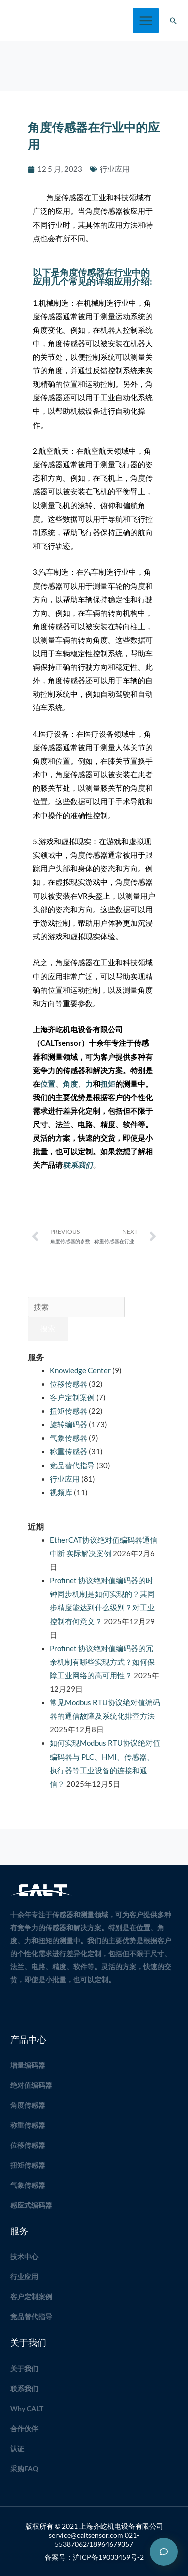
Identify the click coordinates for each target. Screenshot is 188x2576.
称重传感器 (68, 1451)
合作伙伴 (24, 2428)
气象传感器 (68, 1438)
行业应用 (115, 169)
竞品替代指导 (72, 1465)
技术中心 (24, 2256)
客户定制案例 (72, 1397)
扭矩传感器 (68, 1411)
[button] (173, 20)
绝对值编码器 (31, 2085)
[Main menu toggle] (146, 21)
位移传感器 (68, 1384)
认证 (17, 2448)
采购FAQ (24, 2468)
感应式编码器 (31, 2205)
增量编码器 (27, 2065)
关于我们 (24, 2368)
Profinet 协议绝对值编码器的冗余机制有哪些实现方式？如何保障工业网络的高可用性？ (102, 1662)
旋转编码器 (68, 1424)
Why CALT (26, 2408)
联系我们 (24, 2388)
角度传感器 (27, 2105)
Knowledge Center (80, 1370)
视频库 (61, 1492)
